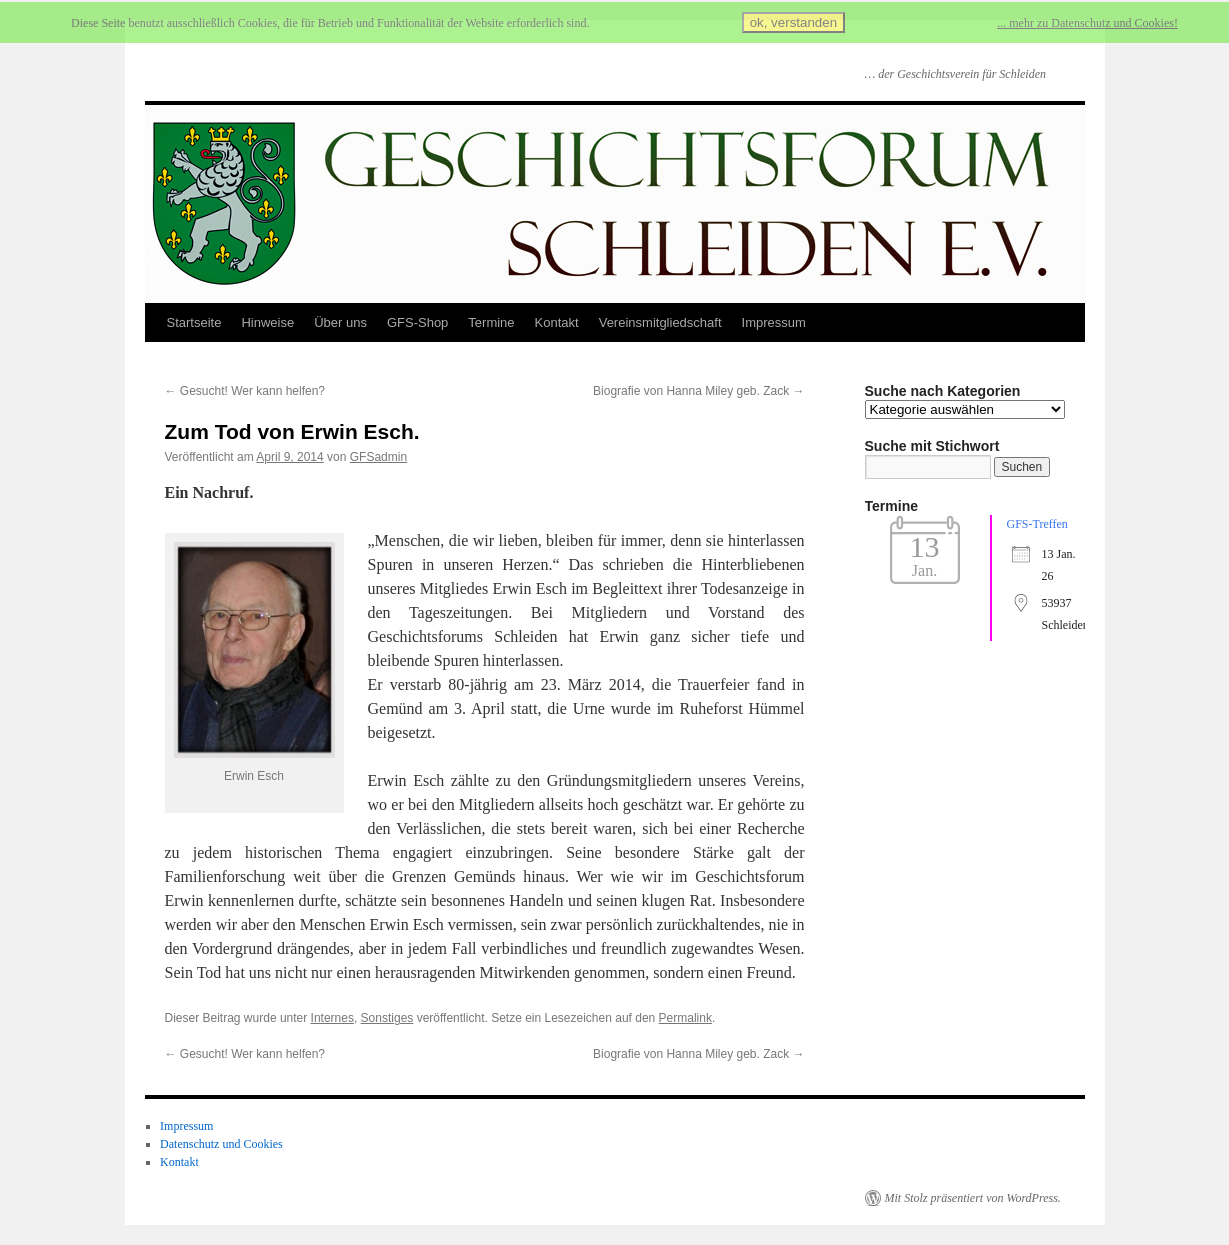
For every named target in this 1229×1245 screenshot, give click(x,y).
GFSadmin (378, 457)
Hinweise (267, 322)
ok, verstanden (793, 22)
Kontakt (557, 322)
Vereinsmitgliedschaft (660, 322)
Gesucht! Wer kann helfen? (245, 391)
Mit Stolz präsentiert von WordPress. (973, 1198)
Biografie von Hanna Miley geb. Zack (698, 391)
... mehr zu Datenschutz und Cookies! (1087, 23)
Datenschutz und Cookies (221, 1144)
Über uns (340, 322)
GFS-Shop (417, 322)
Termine (491, 322)
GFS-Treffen (1037, 524)
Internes (332, 1018)
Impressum (774, 322)
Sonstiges (387, 1018)
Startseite (194, 322)
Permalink (685, 1018)
